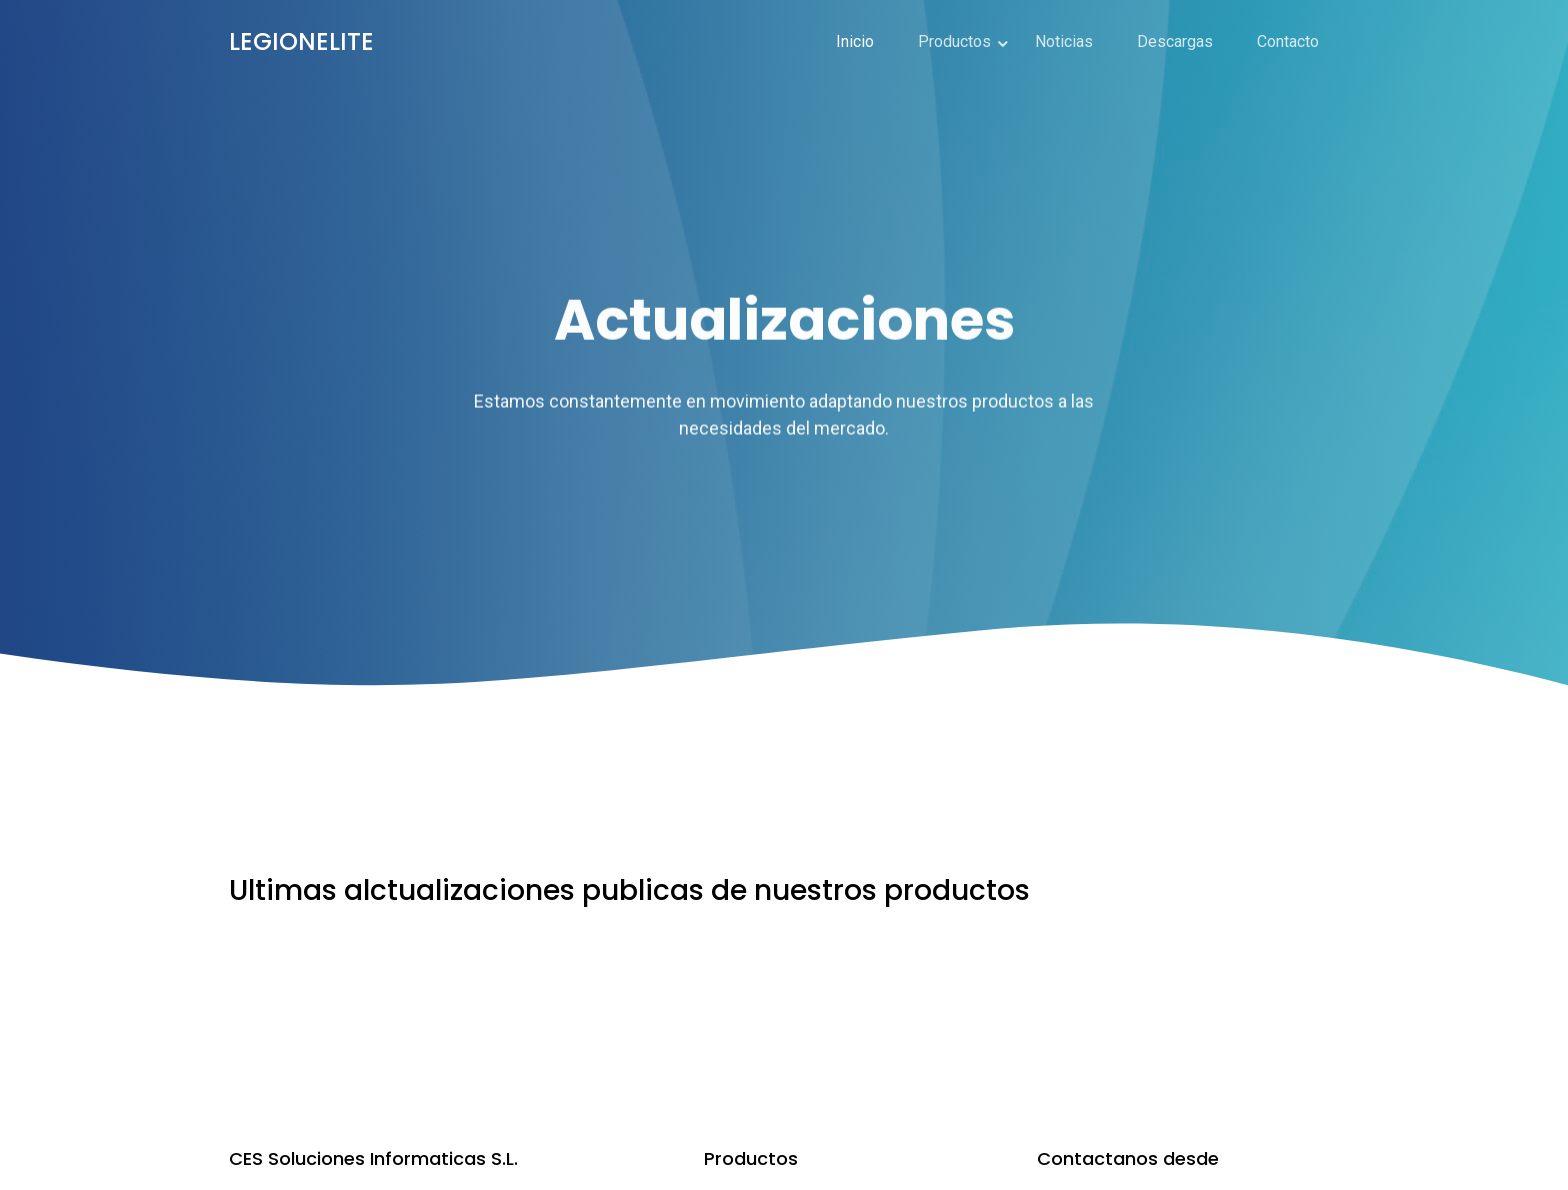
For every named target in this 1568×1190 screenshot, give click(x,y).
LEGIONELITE (301, 41)
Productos (954, 41)
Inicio (855, 41)
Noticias (1064, 41)
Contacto (1288, 41)
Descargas (1175, 41)
